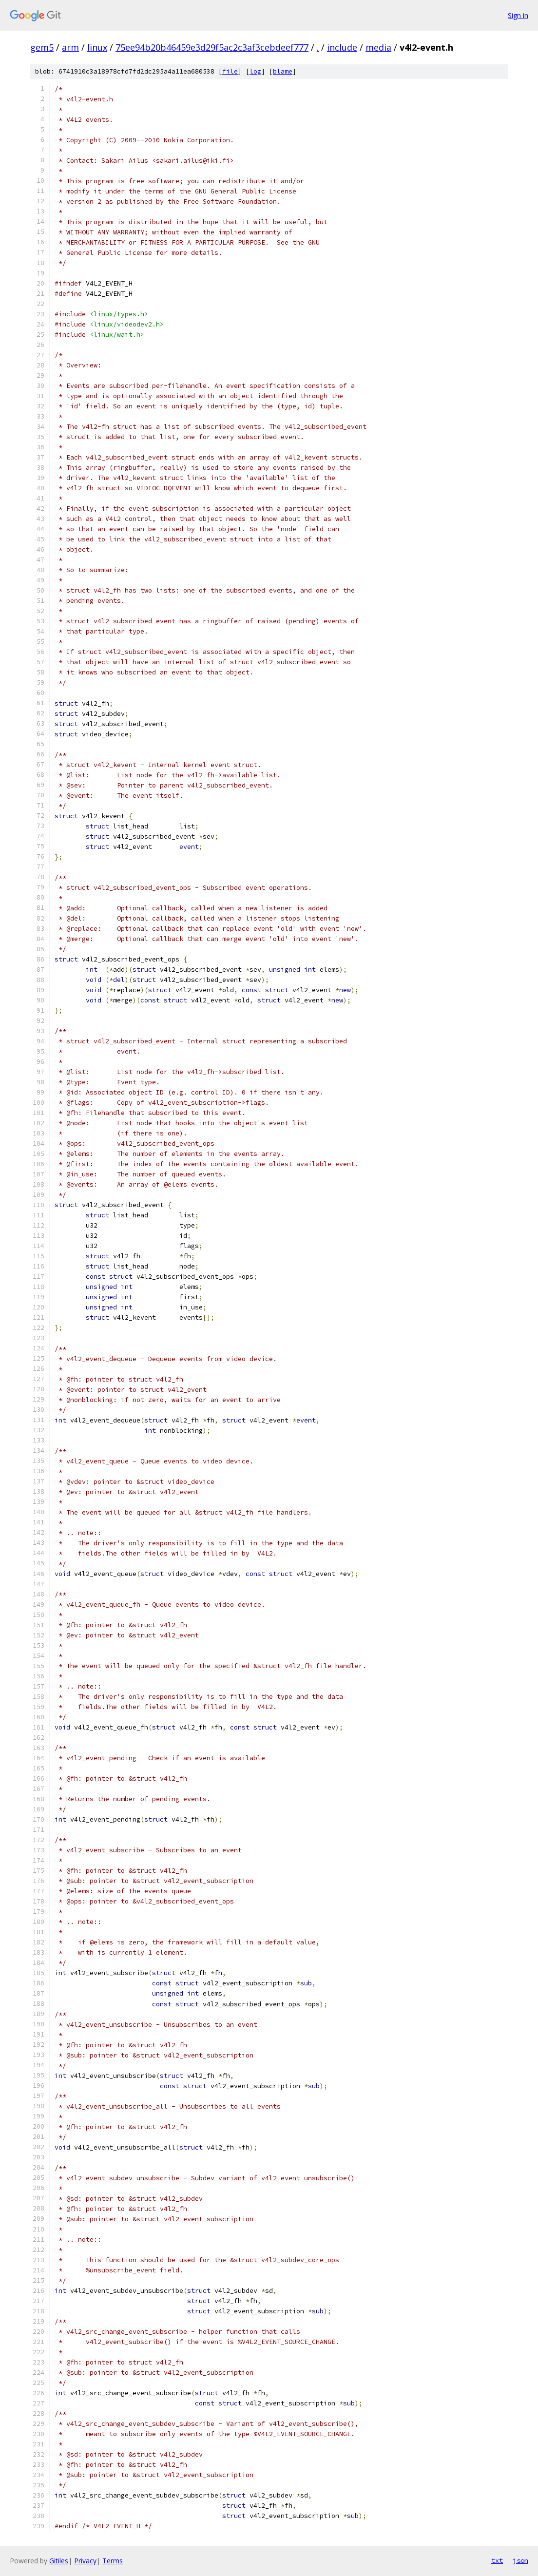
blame (282, 71)
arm (70, 47)
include (342, 47)
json (520, 2560)
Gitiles (58, 2560)
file (230, 71)
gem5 (42, 47)
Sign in (518, 15)
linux (97, 47)
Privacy (85, 2560)
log (255, 71)
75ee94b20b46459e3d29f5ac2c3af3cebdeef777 (211, 47)
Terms (112, 2560)
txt (497, 2560)
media (378, 47)
